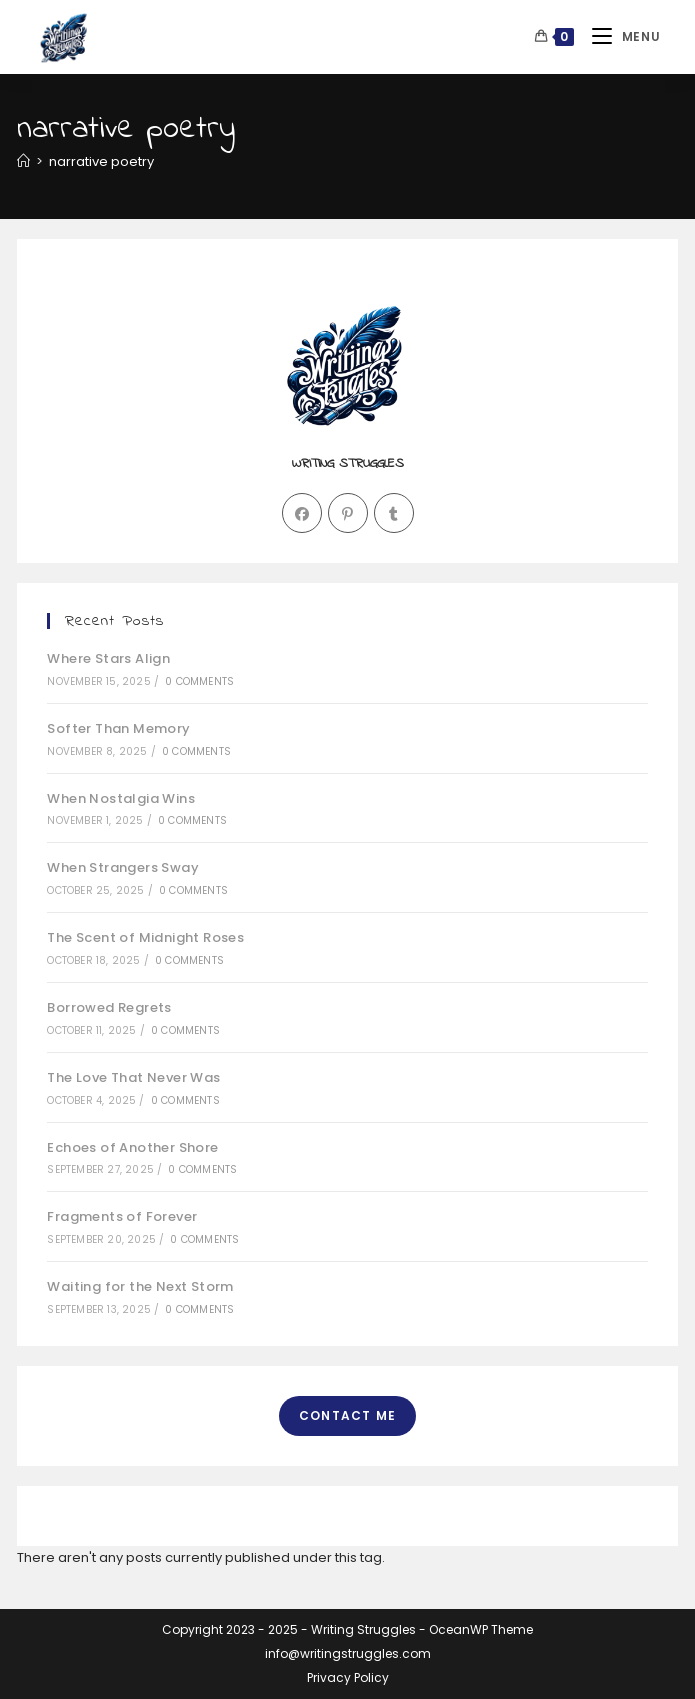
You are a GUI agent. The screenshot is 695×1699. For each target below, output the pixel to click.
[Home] (23, 161)
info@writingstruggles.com (348, 1653)
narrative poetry (101, 161)
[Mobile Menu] (618, 36)
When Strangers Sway (123, 867)
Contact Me (347, 1415)
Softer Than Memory (118, 728)
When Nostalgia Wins (121, 798)
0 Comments (199, 681)
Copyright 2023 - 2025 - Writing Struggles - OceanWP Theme (347, 1629)
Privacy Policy (348, 1677)
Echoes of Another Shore (132, 1147)
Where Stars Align (108, 658)
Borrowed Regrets (109, 1007)
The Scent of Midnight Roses (145, 937)
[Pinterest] (348, 513)
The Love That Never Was (133, 1077)
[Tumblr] (394, 513)
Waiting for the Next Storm (140, 1286)
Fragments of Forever (122, 1216)
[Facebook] (302, 513)
